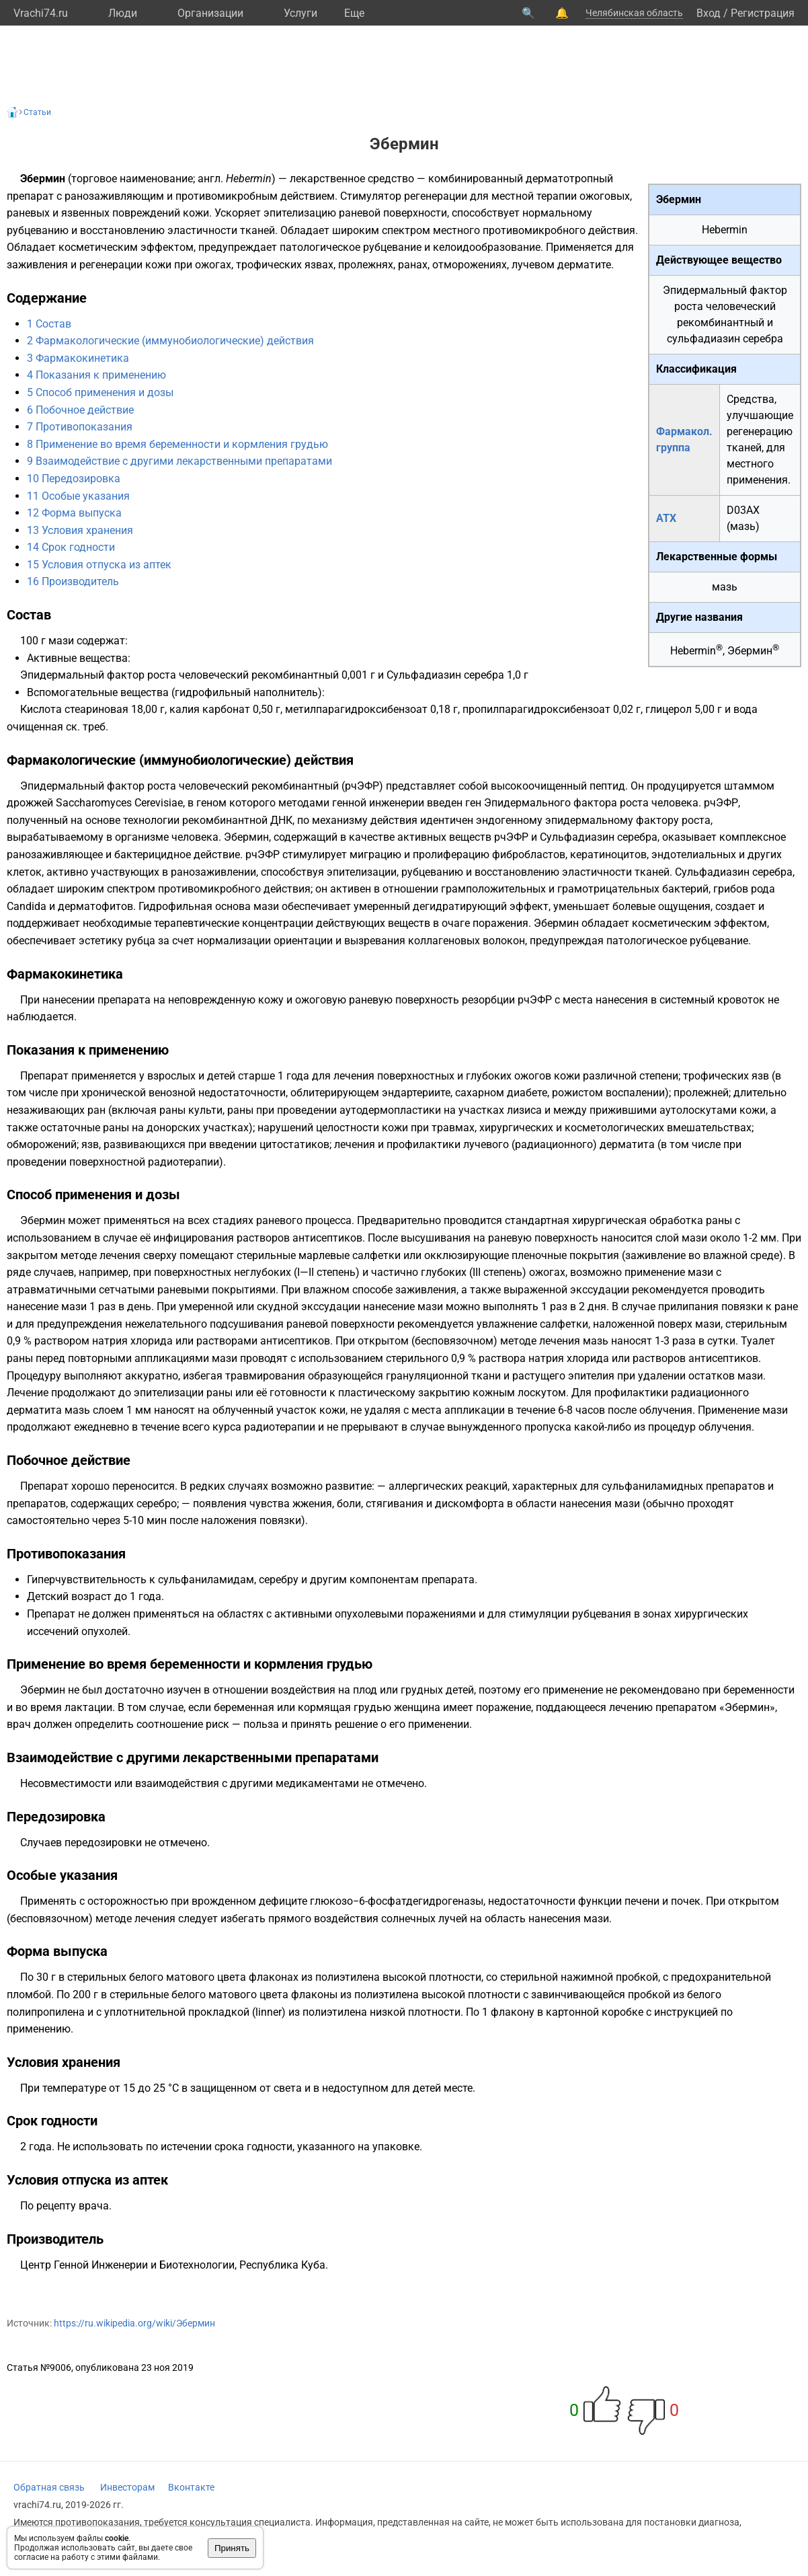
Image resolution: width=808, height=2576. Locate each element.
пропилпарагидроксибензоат (536, 709)
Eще (354, 13)
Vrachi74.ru (40, 13)
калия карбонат (209, 709)
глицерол (668, 709)
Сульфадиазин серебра (445, 675)
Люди (122, 13)
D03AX (743, 510)
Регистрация (763, 13)
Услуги (300, 13)
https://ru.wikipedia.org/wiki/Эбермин (134, 2323)
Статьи (37, 112)
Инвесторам (127, 2487)
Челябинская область (634, 12)
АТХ (666, 518)
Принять (231, 2548)
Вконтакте (191, 2487)
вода (745, 709)
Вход (708, 13)
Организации (210, 13)
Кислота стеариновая (74, 709)
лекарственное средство (352, 178)
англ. (210, 178)
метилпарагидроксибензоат (356, 709)
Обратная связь (49, 2487)
